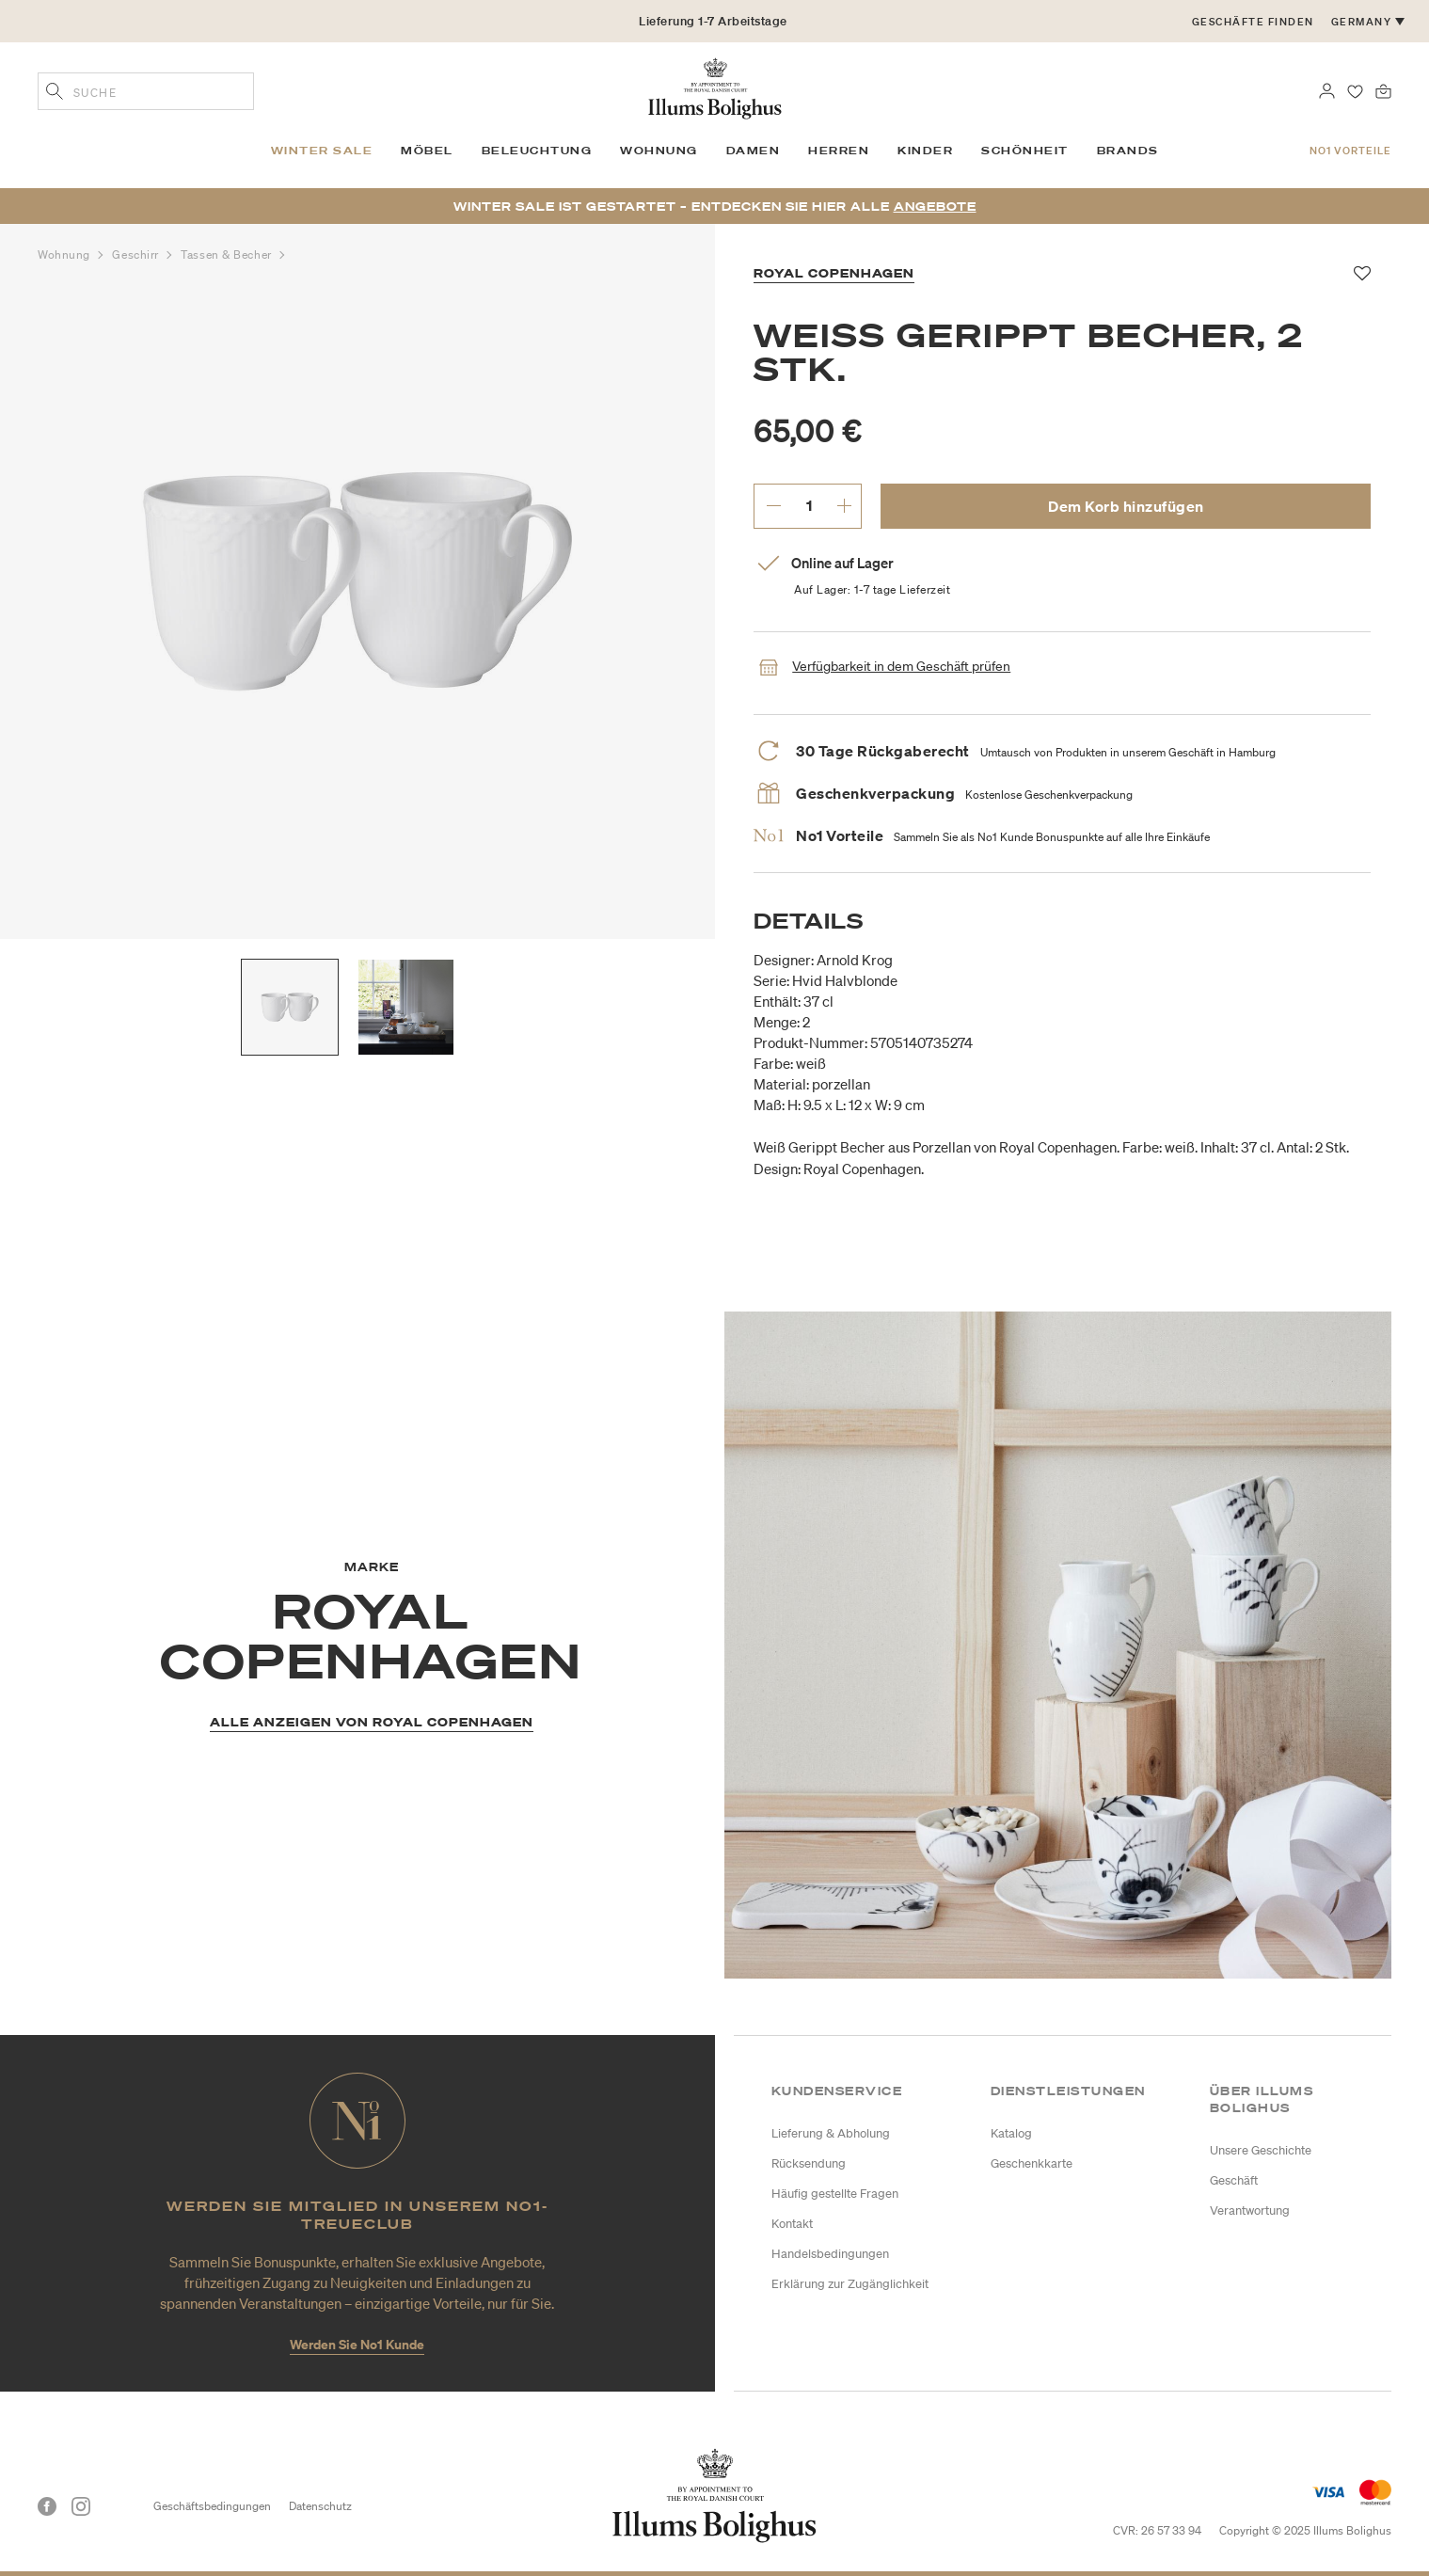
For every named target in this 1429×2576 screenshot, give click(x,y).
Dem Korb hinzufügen (1126, 506)
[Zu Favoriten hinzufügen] (1362, 273)
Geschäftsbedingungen (212, 2506)
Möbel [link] (427, 150)
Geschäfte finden (1253, 21)
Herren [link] (838, 150)
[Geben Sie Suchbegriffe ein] (54, 93)
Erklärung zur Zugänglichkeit (850, 2284)
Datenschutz (320, 2506)
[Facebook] (47, 2506)
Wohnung (65, 254)
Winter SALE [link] (322, 150)
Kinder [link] (925, 150)
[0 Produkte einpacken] (1383, 89)
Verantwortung (1250, 2210)
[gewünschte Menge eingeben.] (808, 505)
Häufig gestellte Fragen (834, 2194)
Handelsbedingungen (830, 2254)
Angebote (935, 207)
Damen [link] (753, 150)
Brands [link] (1128, 150)
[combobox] (146, 91)
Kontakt (792, 2224)
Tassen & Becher (228, 254)
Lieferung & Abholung (830, 2133)
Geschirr (137, 254)
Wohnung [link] (659, 150)
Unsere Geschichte (1260, 2150)
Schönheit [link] (1025, 150)
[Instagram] (80, 2506)
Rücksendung (808, 2163)
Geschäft (1234, 2180)
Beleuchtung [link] (537, 150)
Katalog (1011, 2133)
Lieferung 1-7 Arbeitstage (713, 21)
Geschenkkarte (1031, 2163)
